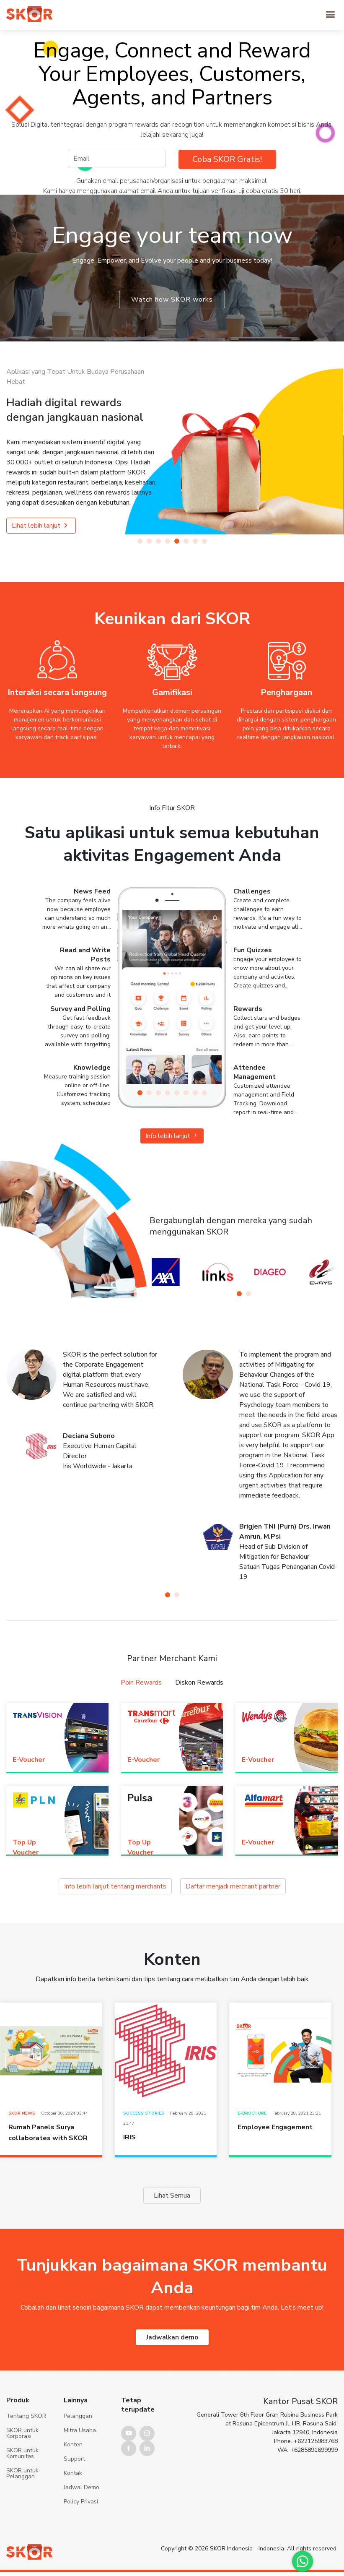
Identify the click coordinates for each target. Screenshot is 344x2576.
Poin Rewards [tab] (153, 1682)
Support (74, 2500)
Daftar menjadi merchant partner (209, 1886)
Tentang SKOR (26, 2457)
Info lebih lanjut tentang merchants (137, 1886)
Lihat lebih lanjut (41, 526)
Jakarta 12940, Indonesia (305, 2473)
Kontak (73, 2514)
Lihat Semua (172, 2195)
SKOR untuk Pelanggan (22, 2514)
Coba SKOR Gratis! (227, 159)
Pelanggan (78, 2457)
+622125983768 (316, 2482)
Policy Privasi (81, 2542)
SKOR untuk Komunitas (22, 2494)
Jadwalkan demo (172, 2337)
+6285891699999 (314, 2491)
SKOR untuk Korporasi (22, 2474)
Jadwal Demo (81, 2528)
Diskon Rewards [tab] (188, 1682)
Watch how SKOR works (172, 299)
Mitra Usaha (80, 2471)
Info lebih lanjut (172, 1135)
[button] (139, 541)
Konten (73, 2485)
